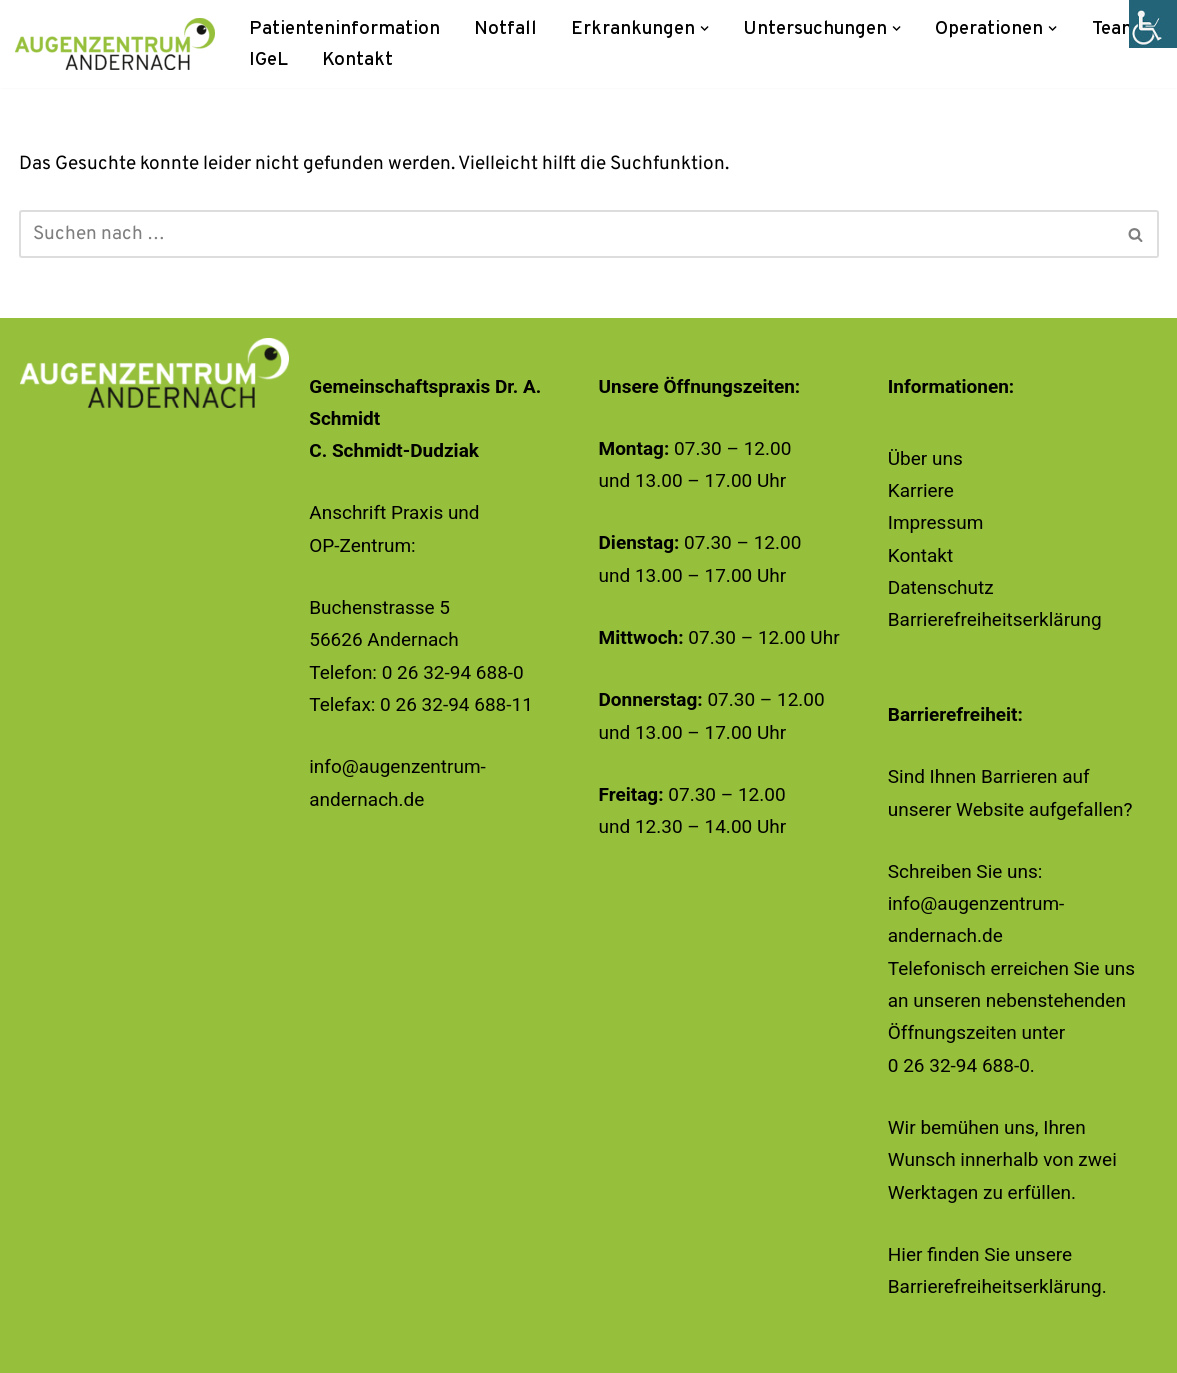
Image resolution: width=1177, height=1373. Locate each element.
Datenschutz (941, 587)
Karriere (921, 490)
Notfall (505, 29)
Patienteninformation (344, 29)
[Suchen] (566, 234)
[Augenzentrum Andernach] (115, 44)
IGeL (268, 60)
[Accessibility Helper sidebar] (1153, 24)
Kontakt (357, 60)
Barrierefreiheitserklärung (995, 619)
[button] (705, 29)
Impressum (936, 522)
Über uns (925, 458)
